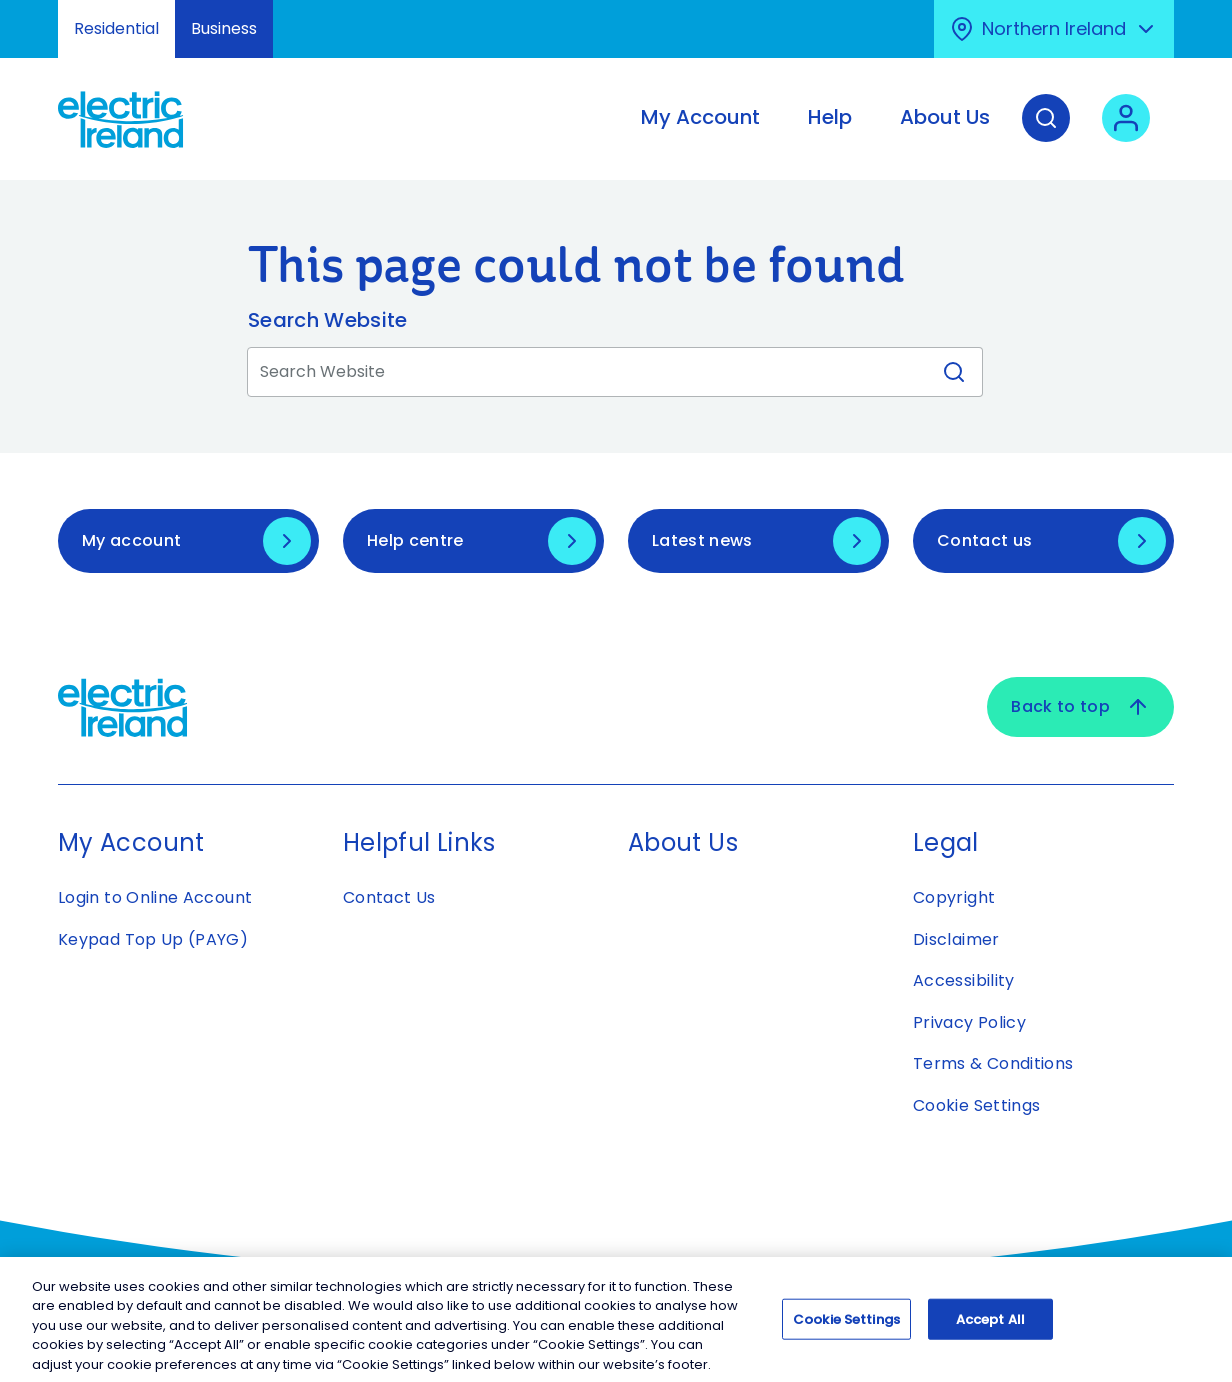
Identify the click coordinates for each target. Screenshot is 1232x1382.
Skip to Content (32, 12)
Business (224, 28)
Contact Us (389, 897)
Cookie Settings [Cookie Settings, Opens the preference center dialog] (846, 1326)
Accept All (990, 1326)
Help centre (415, 540)
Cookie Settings (976, 1105)
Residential (116, 28)
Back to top (1080, 707)
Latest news (702, 540)
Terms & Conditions (993, 1063)
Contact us (984, 540)
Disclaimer (956, 939)
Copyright (954, 897)
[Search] (1046, 133)
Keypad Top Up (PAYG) (153, 939)
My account (131, 540)
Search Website (327, 320)
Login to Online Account (155, 897)
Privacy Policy (969, 1022)
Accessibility (964, 980)
